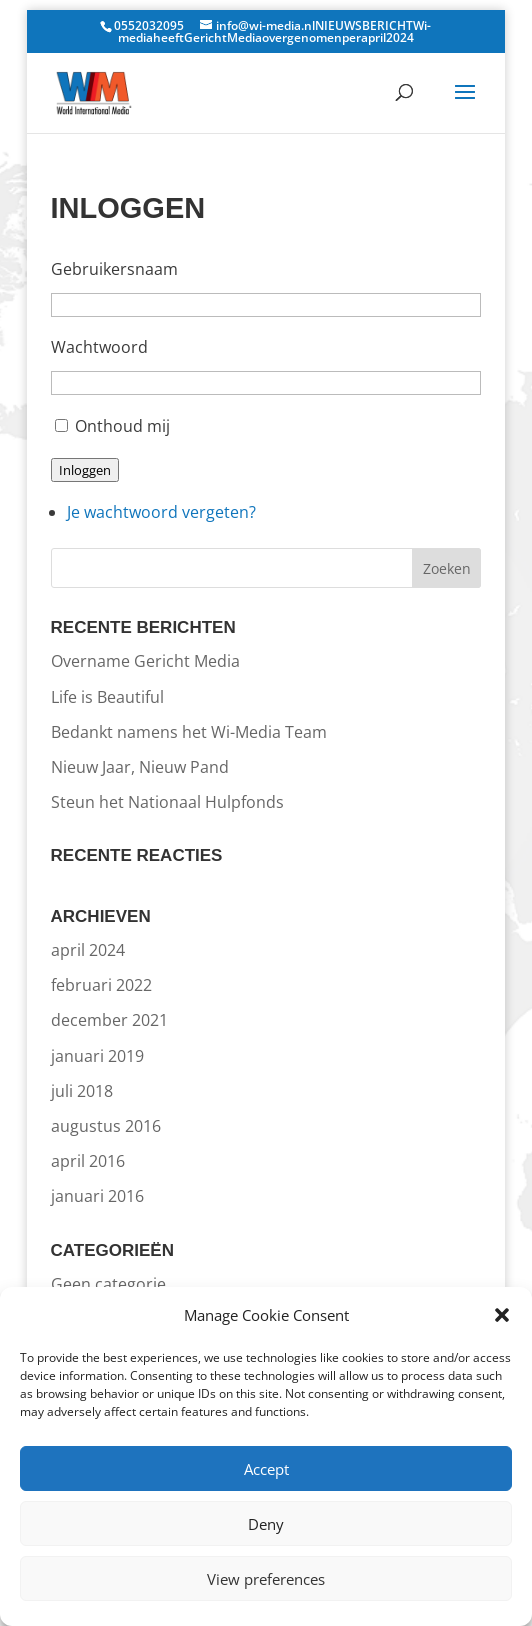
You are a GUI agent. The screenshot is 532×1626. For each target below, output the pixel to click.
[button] (502, 1315)
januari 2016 (97, 1196)
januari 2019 (97, 1056)
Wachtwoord (99, 347)
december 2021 (109, 1020)
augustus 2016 (106, 1126)
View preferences (266, 1579)
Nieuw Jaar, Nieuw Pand (140, 767)
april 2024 (88, 950)
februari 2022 (101, 985)
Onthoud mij (122, 426)
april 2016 (88, 1161)
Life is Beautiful (107, 697)
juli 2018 (82, 1091)
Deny (266, 1524)
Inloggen (85, 470)
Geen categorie (108, 1284)
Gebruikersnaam (114, 269)
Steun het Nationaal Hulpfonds (167, 802)
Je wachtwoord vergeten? (161, 512)
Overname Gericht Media (145, 661)
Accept (266, 1469)
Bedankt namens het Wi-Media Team (189, 732)
